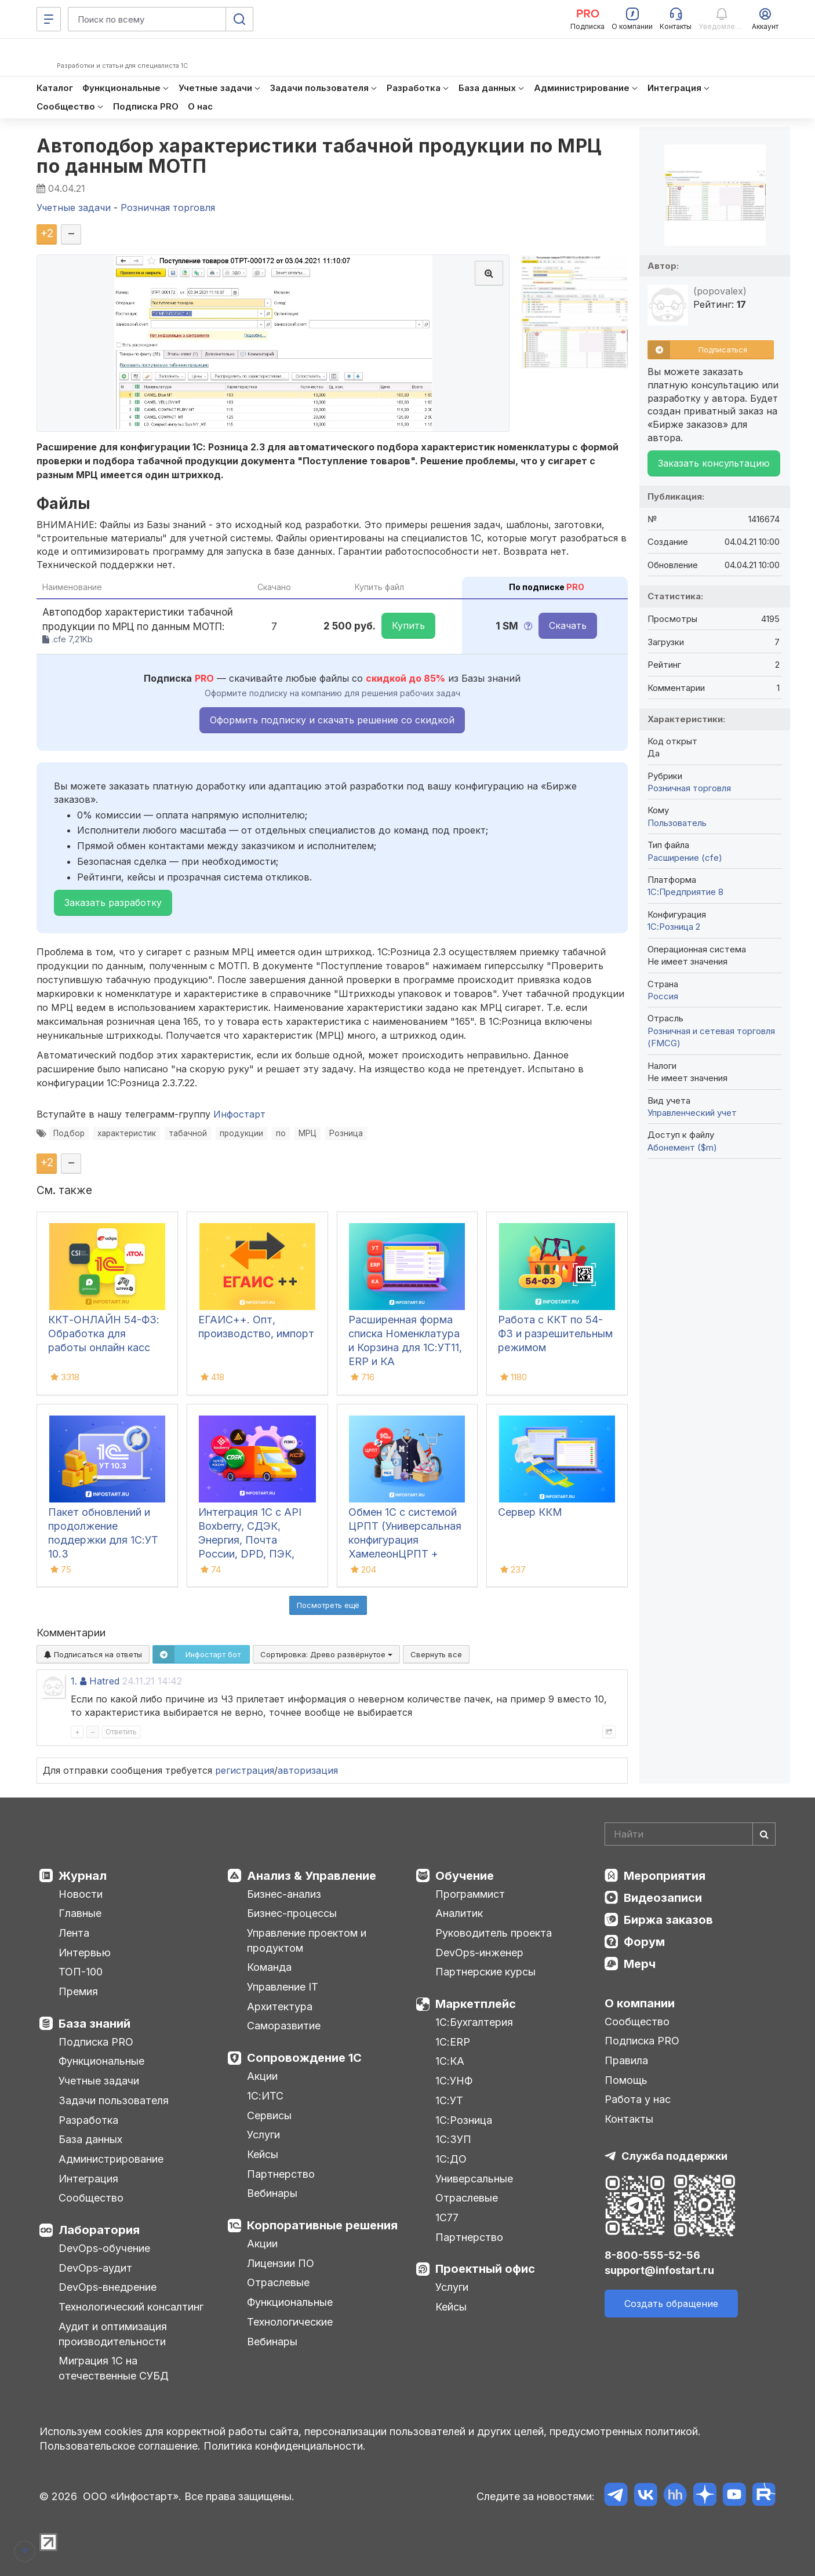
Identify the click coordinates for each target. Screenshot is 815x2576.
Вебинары (272, 2193)
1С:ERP (452, 2042)
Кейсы (262, 2154)
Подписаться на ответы (93, 1654)
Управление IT (282, 1987)
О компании (640, 2003)
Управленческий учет (692, 1112)
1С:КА (449, 2061)
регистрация (244, 1770)
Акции (262, 2076)
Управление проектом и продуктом (306, 1940)
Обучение (464, 1876)
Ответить (121, 1731)
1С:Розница (463, 2120)
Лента (74, 1933)
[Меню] (49, 19)
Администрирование (111, 2159)
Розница (346, 1133)
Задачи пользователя (114, 2100)
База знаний (94, 2024)
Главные (80, 1913)
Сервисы (269, 2115)
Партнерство (281, 2174)
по (281, 1133)
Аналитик (459, 1913)
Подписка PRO (96, 2042)
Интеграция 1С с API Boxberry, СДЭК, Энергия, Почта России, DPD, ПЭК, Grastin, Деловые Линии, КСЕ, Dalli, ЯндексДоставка (249, 1554)
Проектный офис (485, 2269)
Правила (626, 2060)
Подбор (69, 1133)
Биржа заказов (668, 1920)
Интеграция (88, 2179)
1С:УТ (449, 2100)
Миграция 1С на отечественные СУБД (114, 2368)
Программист (470, 1894)
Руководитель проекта (493, 1933)
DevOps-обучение (104, 2248)
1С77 (447, 2217)
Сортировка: (326, 1654)
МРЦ (307, 1133)
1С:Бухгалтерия (474, 2022)
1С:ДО (451, 2159)
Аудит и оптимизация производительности (113, 2334)
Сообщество (91, 2198)
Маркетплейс (475, 2004)
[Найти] (764, 1834)
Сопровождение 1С (304, 2058)
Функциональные (101, 2061)
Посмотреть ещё (328, 1605)
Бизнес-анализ (284, 1894)
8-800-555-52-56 (652, 2255)
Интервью (85, 1952)
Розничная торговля (689, 788)
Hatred (104, 1681)
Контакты (629, 2119)
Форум (644, 1942)
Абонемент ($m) (682, 1147)
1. (74, 1681)
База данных (90, 2139)
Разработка (88, 2120)
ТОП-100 (81, 1972)
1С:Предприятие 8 (685, 891)
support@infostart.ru (659, 2270)
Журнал (83, 1876)
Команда (269, 1967)
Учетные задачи (99, 2081)
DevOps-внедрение (108, 2287)
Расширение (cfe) (684, 857)
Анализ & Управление (311, 1876)
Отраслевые (278, 2282)
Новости (81, 1894)
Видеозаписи (663, 1898)
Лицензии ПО (280, 2263)
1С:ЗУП (453, 2139)
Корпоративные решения (322, 2225)
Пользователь (677, 822)
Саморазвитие (284, 2026)
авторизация (308, 1770)
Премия (78, 1991)
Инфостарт (239, 1114)
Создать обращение (671, 2303)
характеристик (126, 1133)
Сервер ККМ (530, 1512)
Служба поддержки (674, 2156)
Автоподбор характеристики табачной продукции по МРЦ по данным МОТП (319, 155)
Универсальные (474, 2179)
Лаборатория (99, 2230)
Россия (662, 996)
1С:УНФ (453, 2081)
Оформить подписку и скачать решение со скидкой (332, 720)
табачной (188, 1133)
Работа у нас (638, 2099)
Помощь (626, 2080)
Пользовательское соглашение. (120, 2446)
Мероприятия (664, 1876)
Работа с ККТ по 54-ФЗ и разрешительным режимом (555, 1334)
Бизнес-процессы (292, 1913)
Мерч (640, 1964)
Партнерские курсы (485, 1972)
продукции (241, 1133)
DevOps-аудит (95, 2268)
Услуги (263, 2135)
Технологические (290, 2322)
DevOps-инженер (479, 1952)
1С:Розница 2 (673, 926)
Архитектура (279, 2006)
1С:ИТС (265, 2096)
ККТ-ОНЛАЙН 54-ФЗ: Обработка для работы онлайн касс (103, 1334)
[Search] (690, 1834)
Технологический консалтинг (131, 2307)
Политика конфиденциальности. (284, 2446)
